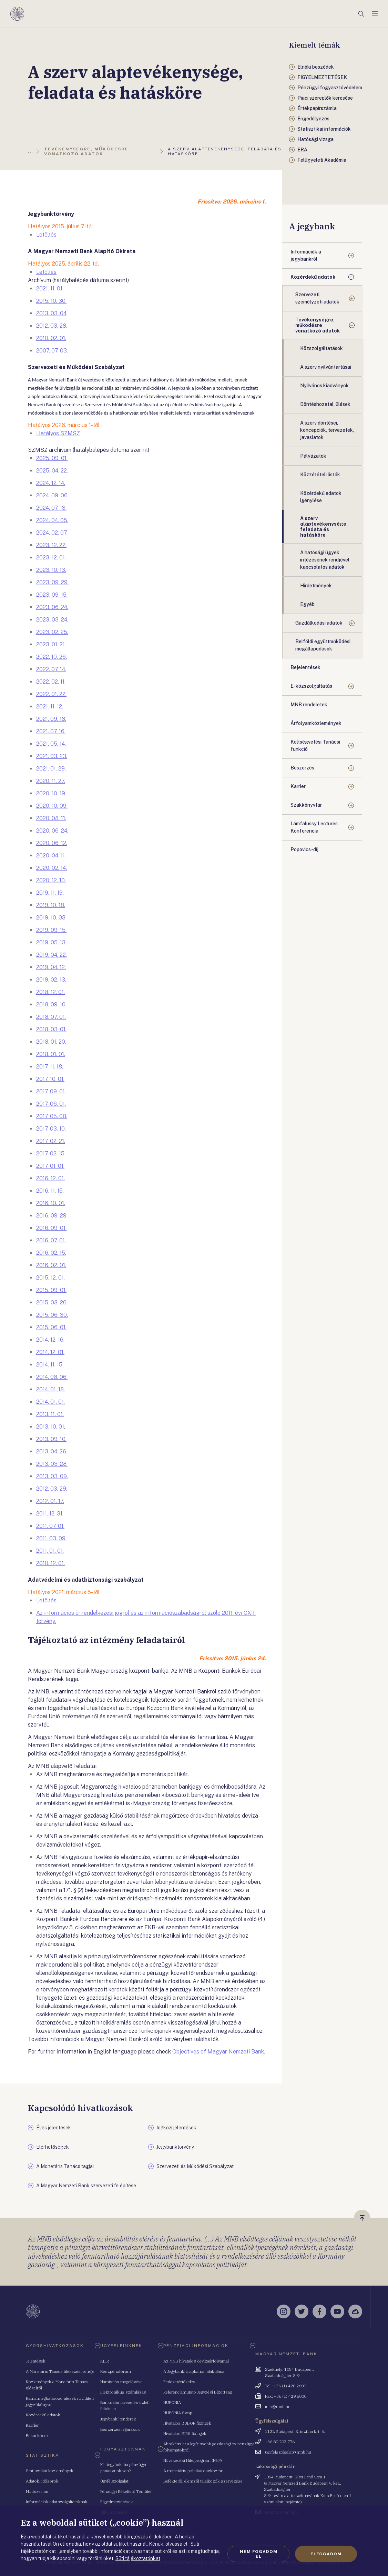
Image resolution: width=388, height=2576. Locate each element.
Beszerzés (302, 767)
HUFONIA (172, 2402)
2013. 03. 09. (52, 1476)
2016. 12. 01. (50, 1178)
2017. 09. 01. (51, 1091)
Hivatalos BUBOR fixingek (187, 2423)
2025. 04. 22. (52, 470)
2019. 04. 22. (51, 955)
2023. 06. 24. (52, 607)
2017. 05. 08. (51, 1116)
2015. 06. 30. (52, 1315)
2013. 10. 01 (50, 1426)
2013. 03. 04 (51, 313)
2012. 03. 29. (51, 1488)
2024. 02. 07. (52, 532)
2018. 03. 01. (51, 1029)
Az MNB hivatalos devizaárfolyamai (196, 2361)
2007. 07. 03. (52, 350)
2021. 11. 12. (49, 706)
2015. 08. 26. (52, 1302)
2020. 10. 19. (51, 793)
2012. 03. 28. (51, 325)
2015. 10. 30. (51, 301)
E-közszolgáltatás (311, 686)
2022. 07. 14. (51, 669)
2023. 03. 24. (52, 619)
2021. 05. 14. (51, 743)
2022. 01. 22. (51, 694)
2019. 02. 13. (51, 979)
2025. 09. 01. (52, 458)
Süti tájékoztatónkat (137, 2558)
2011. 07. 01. (50, 1526)
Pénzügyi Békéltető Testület (126, 2491)
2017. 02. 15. (50, 1153)
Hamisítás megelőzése (121, 2381)
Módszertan (37, 2491)
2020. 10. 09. (52, 806)
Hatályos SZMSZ (58, 433)
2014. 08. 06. (52, 1377)
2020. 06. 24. (52, 830)
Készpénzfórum (115, 2371)
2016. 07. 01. (51, 1240)
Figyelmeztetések (116, 2501)
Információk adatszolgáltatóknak (57, 2501)
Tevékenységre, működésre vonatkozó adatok (317, 325)
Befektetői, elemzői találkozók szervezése (203, 2481)
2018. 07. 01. (51, 1017)
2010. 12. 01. (50, 1563)
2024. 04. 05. (52, 520)
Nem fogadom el (258, 2554)
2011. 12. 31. (49, 1513)
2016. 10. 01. (50, 1203)
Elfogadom (325, 2554)
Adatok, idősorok (42, 2481)
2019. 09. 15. (51, 930)
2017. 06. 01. (51, 1104)
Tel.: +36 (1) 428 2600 (285, 2385)
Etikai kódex (37, 2435)
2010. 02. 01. (51, 338)
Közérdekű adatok (312, 277)
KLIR (104, 2361)
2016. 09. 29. (52, 1215)
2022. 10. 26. (51, 657)
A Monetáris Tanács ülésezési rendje (60, 2371)
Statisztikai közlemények (49, 2470)
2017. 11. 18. (49, 1066)
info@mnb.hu (277, 2406)
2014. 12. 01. (50, 1352)
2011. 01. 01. (50, 1551)
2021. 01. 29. (51, 768)
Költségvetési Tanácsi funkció (315, 745)
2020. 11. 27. (50, 781)
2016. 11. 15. (50, 1190)
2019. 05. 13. (51, 942)
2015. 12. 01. (50, 1277)
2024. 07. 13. (51, 508)
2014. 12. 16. (50, 1339)
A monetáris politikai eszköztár (193, 2470)
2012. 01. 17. (50, 1501)
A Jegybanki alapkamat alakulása (193, 2371)
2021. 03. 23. (51, 756)
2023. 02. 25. (52, 632)
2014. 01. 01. (50, 1402)
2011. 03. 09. (51, 1538)
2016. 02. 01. (51, 1265)
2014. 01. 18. (50, 1389)
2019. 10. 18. (50, 905)
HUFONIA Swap (177, 2412)
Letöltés (46, 234)
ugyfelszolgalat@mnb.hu (288, 2452)
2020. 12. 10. (51, 880)
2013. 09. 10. (51, 1439)
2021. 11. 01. (49, 288)
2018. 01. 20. (51, 1041)
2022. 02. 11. (50, 681)
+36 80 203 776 (280, 2441)
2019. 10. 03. (51, 917)
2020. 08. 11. (51, 818)
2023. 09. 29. (52, 582)
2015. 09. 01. (51, 1290)
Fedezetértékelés (179, 2381)
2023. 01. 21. (51, 644)
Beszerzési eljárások (120, 2429)
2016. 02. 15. (51, 1253)
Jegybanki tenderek (118, 2418)
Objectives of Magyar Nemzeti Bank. (218, 2051)
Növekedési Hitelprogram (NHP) (192, 2460)
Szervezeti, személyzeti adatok (317, 298)
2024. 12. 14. (50, 483)
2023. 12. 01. (51, 557)
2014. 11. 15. (49, 1364)
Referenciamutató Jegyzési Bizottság (197, 2392)
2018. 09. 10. (51, 1004)
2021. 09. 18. (51, 719)
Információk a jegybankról (305, 255)
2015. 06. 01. (51, 1327)
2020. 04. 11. (51, 855)
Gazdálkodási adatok (319, 623)
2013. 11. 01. (50, 1414)
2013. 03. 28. (52, 1464)
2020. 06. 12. (51, 843)
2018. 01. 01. (50, 1054)
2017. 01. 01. (50, 1166)
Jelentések (35, 2361)
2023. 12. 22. (51, 545)
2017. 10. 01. (50, 1079)
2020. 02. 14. (51, 868)
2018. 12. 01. (50, 992)
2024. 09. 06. (52, 495)
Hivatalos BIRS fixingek (184, 2433)
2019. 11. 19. (50, 892)
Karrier (298, 786)
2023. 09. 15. (52, 594)
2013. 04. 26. (51, 1451)
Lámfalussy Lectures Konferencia (314, 827)
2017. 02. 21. (50, 1141)
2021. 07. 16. (50, 731)
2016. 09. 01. (51, 1228)
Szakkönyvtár (306, 805)
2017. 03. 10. (51, 1128)
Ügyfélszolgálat (114, 2481)
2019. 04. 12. (51, 967)
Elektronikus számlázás (123, 2392)
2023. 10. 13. (51, 570)
